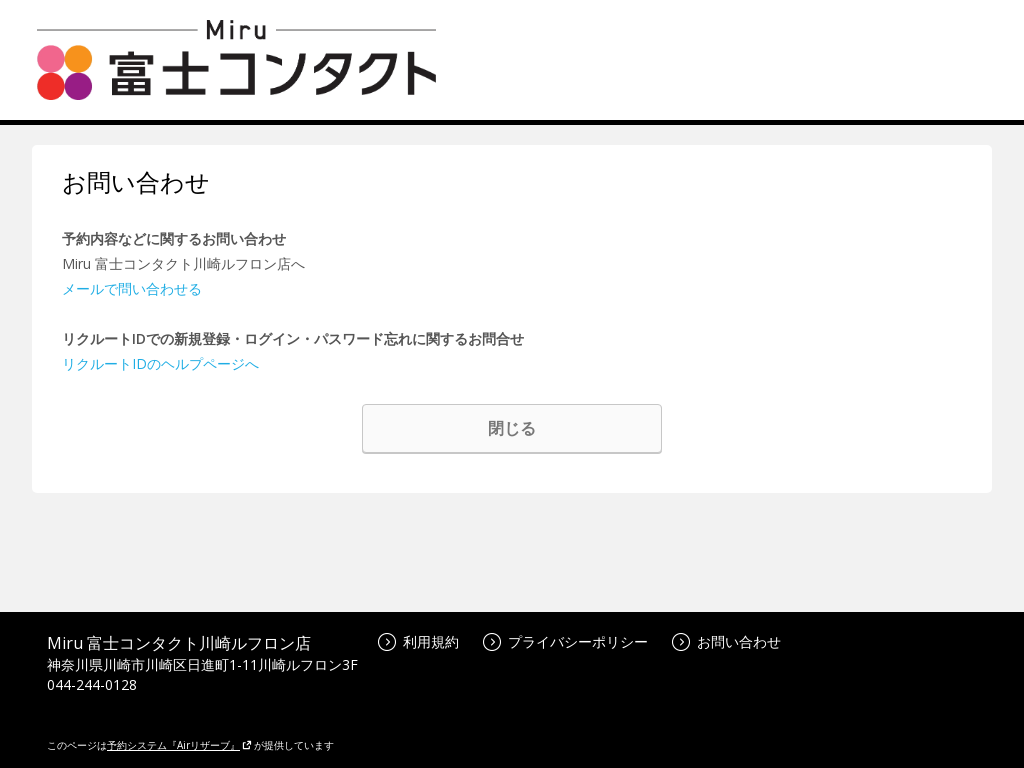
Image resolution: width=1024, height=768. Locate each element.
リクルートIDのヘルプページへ (160, 363)
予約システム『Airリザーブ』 (179, 745)
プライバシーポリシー (565, 641)
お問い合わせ (726, 641)
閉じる (512, 428)
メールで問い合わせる (132, 288)
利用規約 (418, 641)
